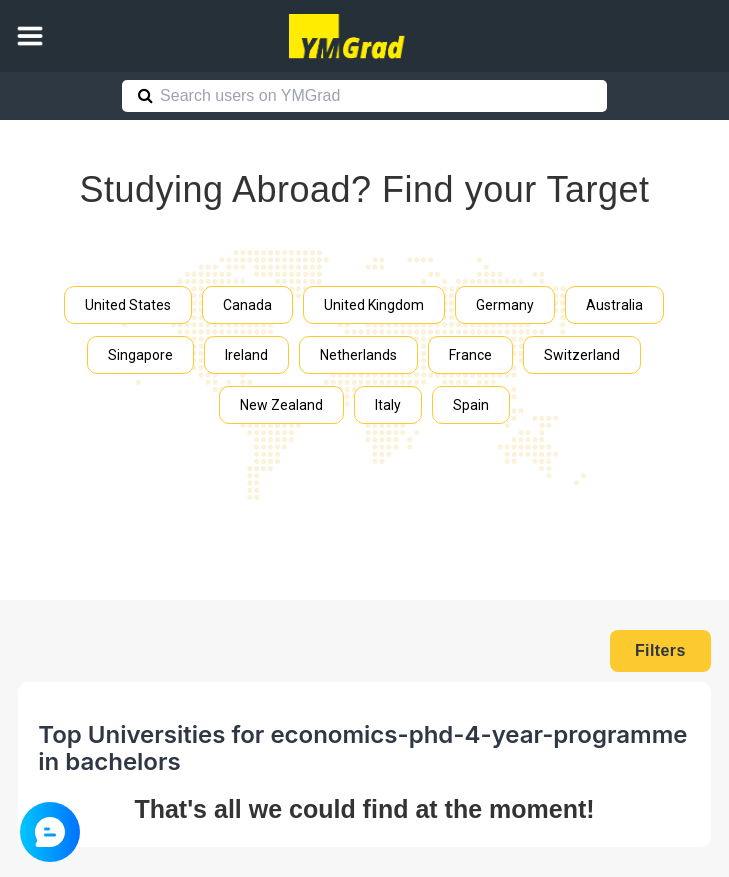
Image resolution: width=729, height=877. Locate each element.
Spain (471, 405)
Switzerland (582, 355)
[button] (30, 36)
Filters (660, 650)
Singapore (140, 355)
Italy (388, 405)
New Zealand (281, 405)
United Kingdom (374, 305)
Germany (505, 305)
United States (128, 305)
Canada (247, 305)
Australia (614, 305)
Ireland (246, 355)
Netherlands (358, 355)
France (470, 355)
